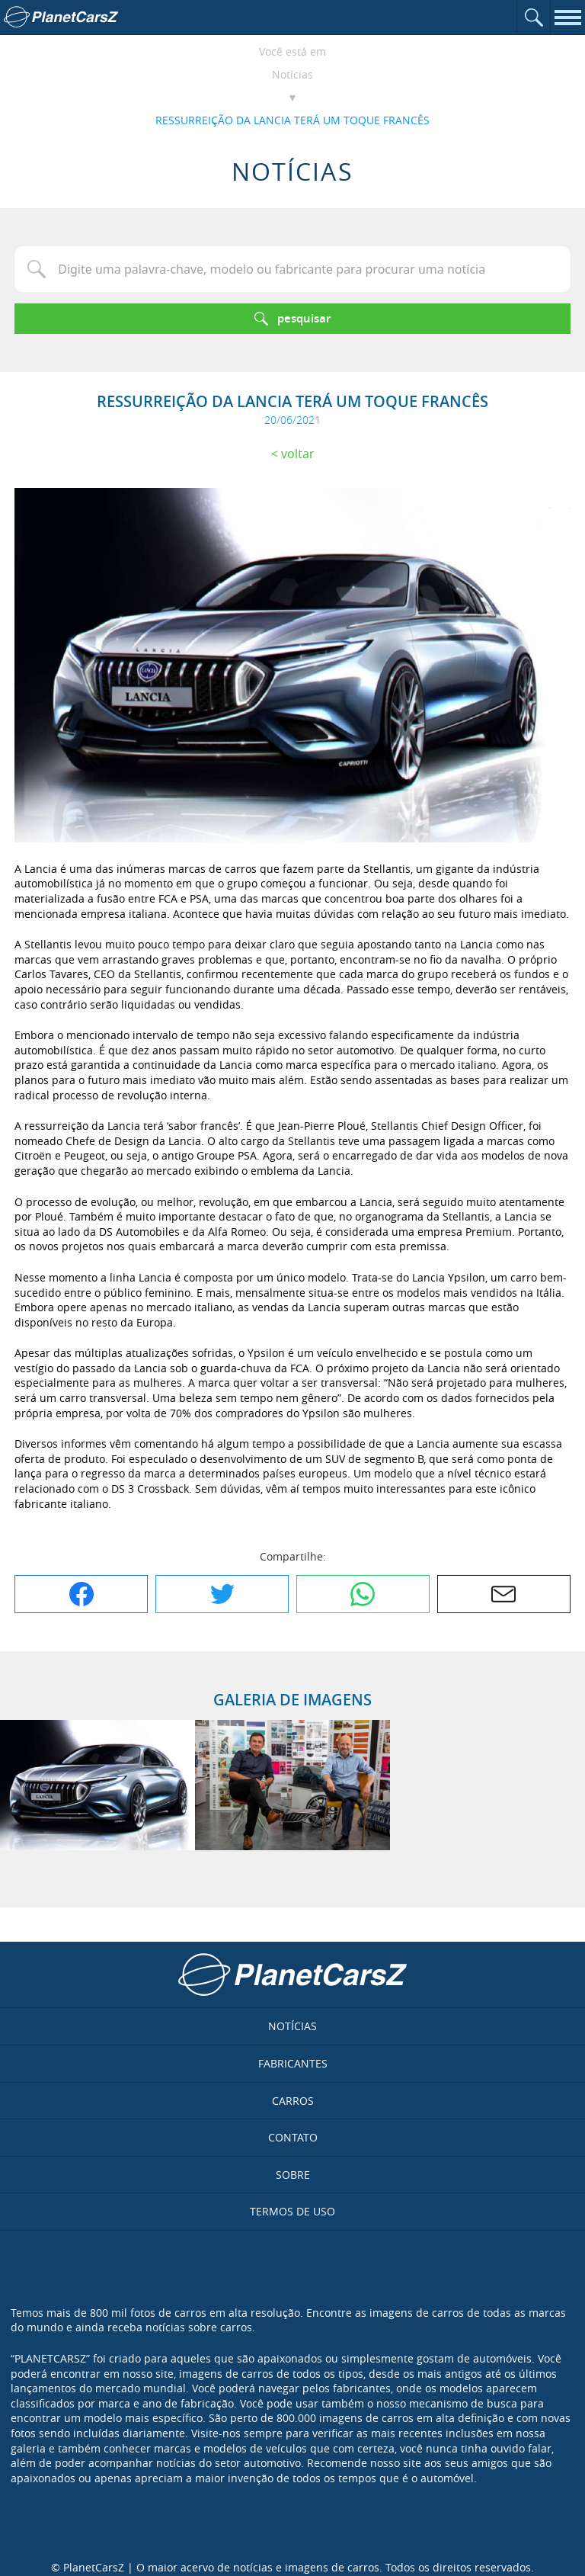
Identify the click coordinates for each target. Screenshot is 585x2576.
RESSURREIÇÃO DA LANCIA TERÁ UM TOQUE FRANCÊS (292, 120)
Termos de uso (292, 2211)
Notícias (292, 74)
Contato (293, 2137)
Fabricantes (293, 2063)
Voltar (298, 453)
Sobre (293, 2174)
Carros (293, 2100)
